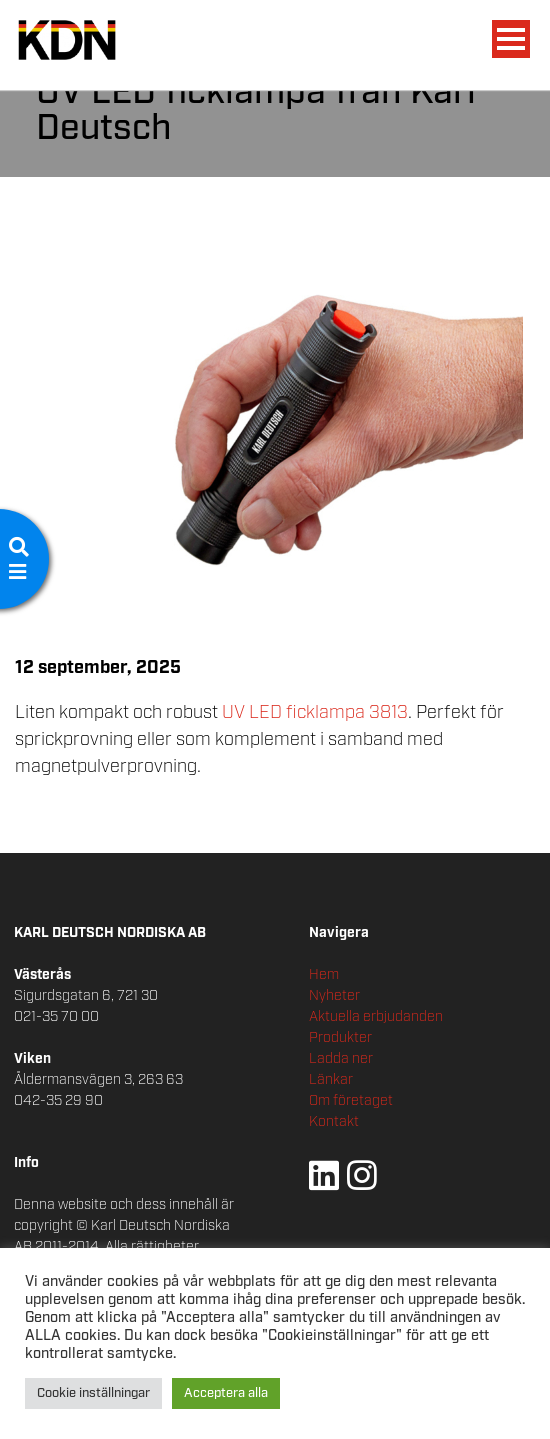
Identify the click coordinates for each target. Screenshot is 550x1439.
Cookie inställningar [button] (93, 1393)
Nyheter (334, 996)
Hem (324, 975)
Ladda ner (341, 1059)
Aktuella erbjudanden (376, 1017)
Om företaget (351, 1101)
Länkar (331, 1080)
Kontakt (334, 1122)
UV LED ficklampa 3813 (315, 713)
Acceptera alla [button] (226, 1393)
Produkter (340, 1038)
